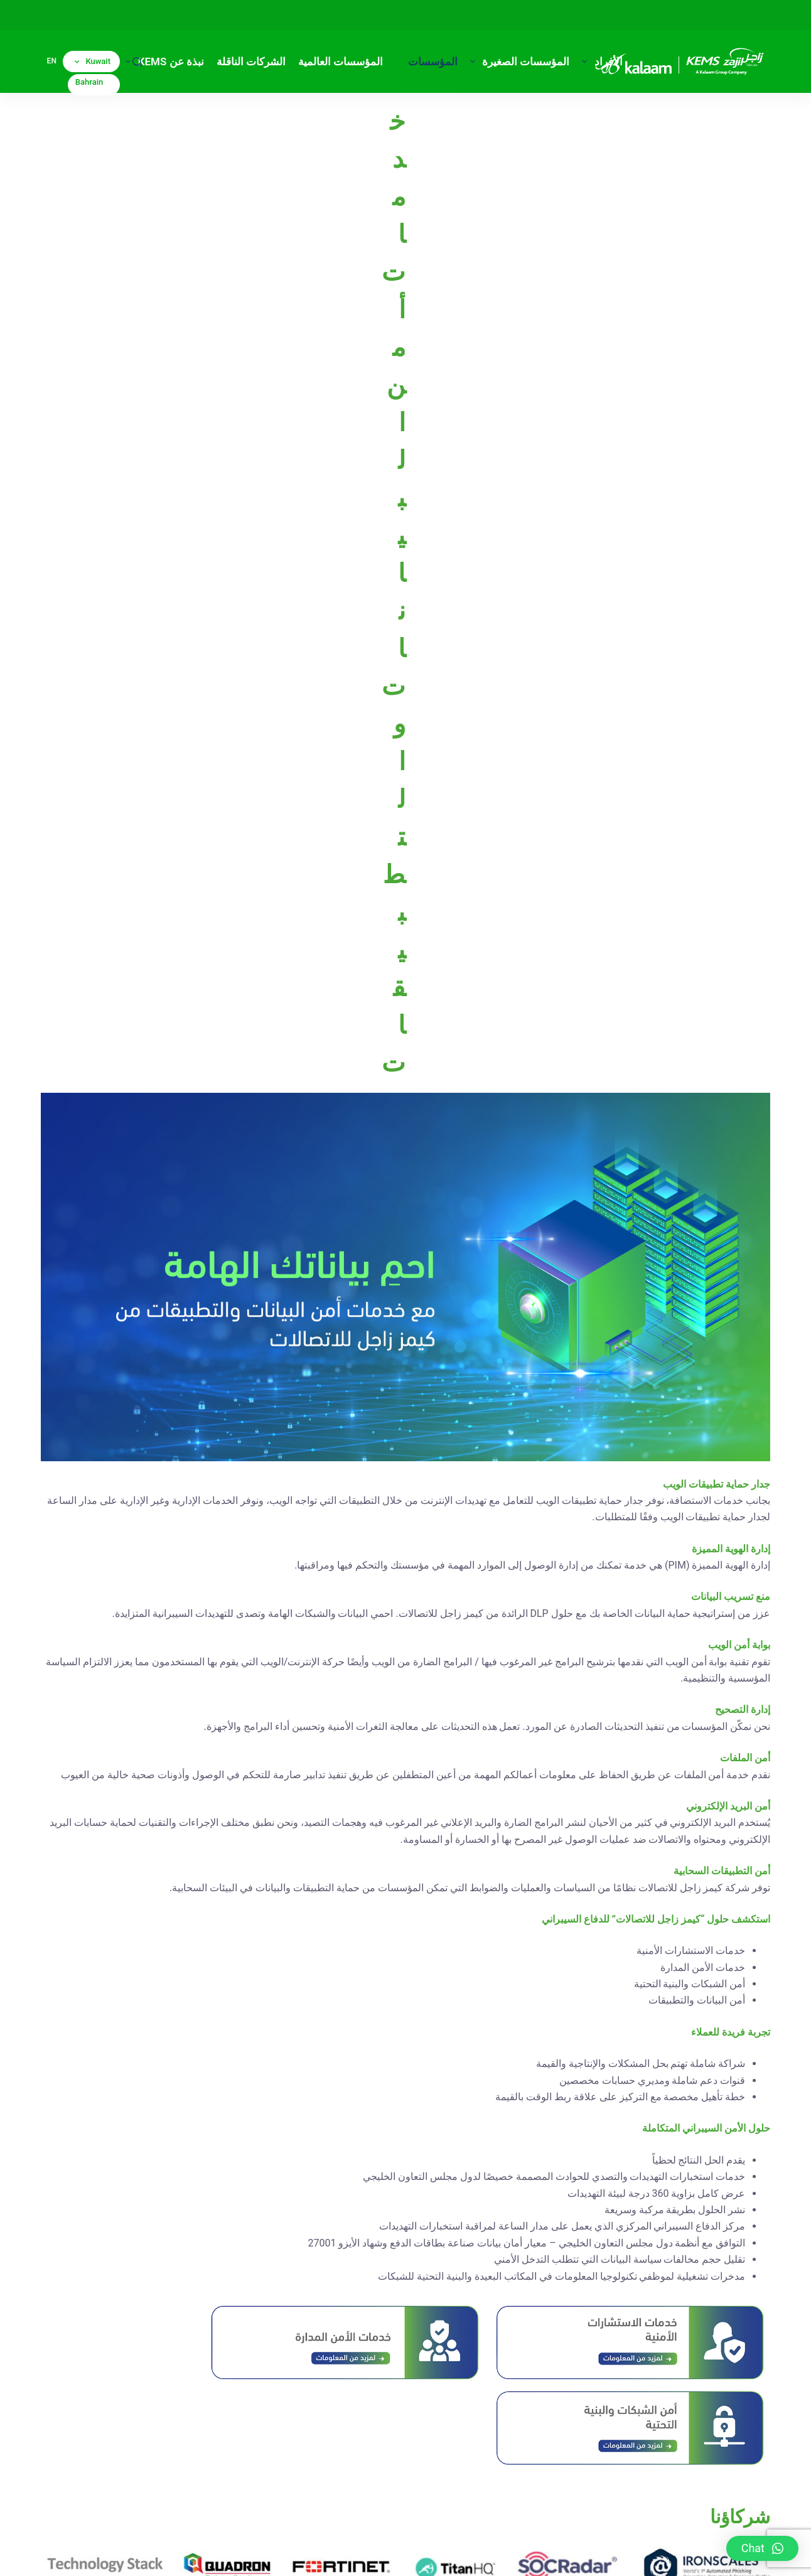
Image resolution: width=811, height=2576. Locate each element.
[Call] (161, 2347)
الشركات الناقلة (251, 61)
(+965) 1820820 (400, 2407)
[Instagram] (260, 2347)
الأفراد (599, 61)
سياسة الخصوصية (660, 2554)
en (51, 60)
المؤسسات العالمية (340, 61)
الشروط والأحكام (523, 2554)
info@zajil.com (417, 2472)
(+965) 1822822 (412, 2424)
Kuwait (92, 61)
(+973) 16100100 (694, 2407)
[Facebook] (194, 2347)
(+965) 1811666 (387, 2441)
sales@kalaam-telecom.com (634, 2439)
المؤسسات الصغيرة (517, 61)
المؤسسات (423, 61)
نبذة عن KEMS (162, 61)
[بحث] (137, 62)
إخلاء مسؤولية (590, 2554)
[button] (762, 2548)
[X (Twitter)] (227, 2347)
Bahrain (89, 82)
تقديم (737, 2186)
